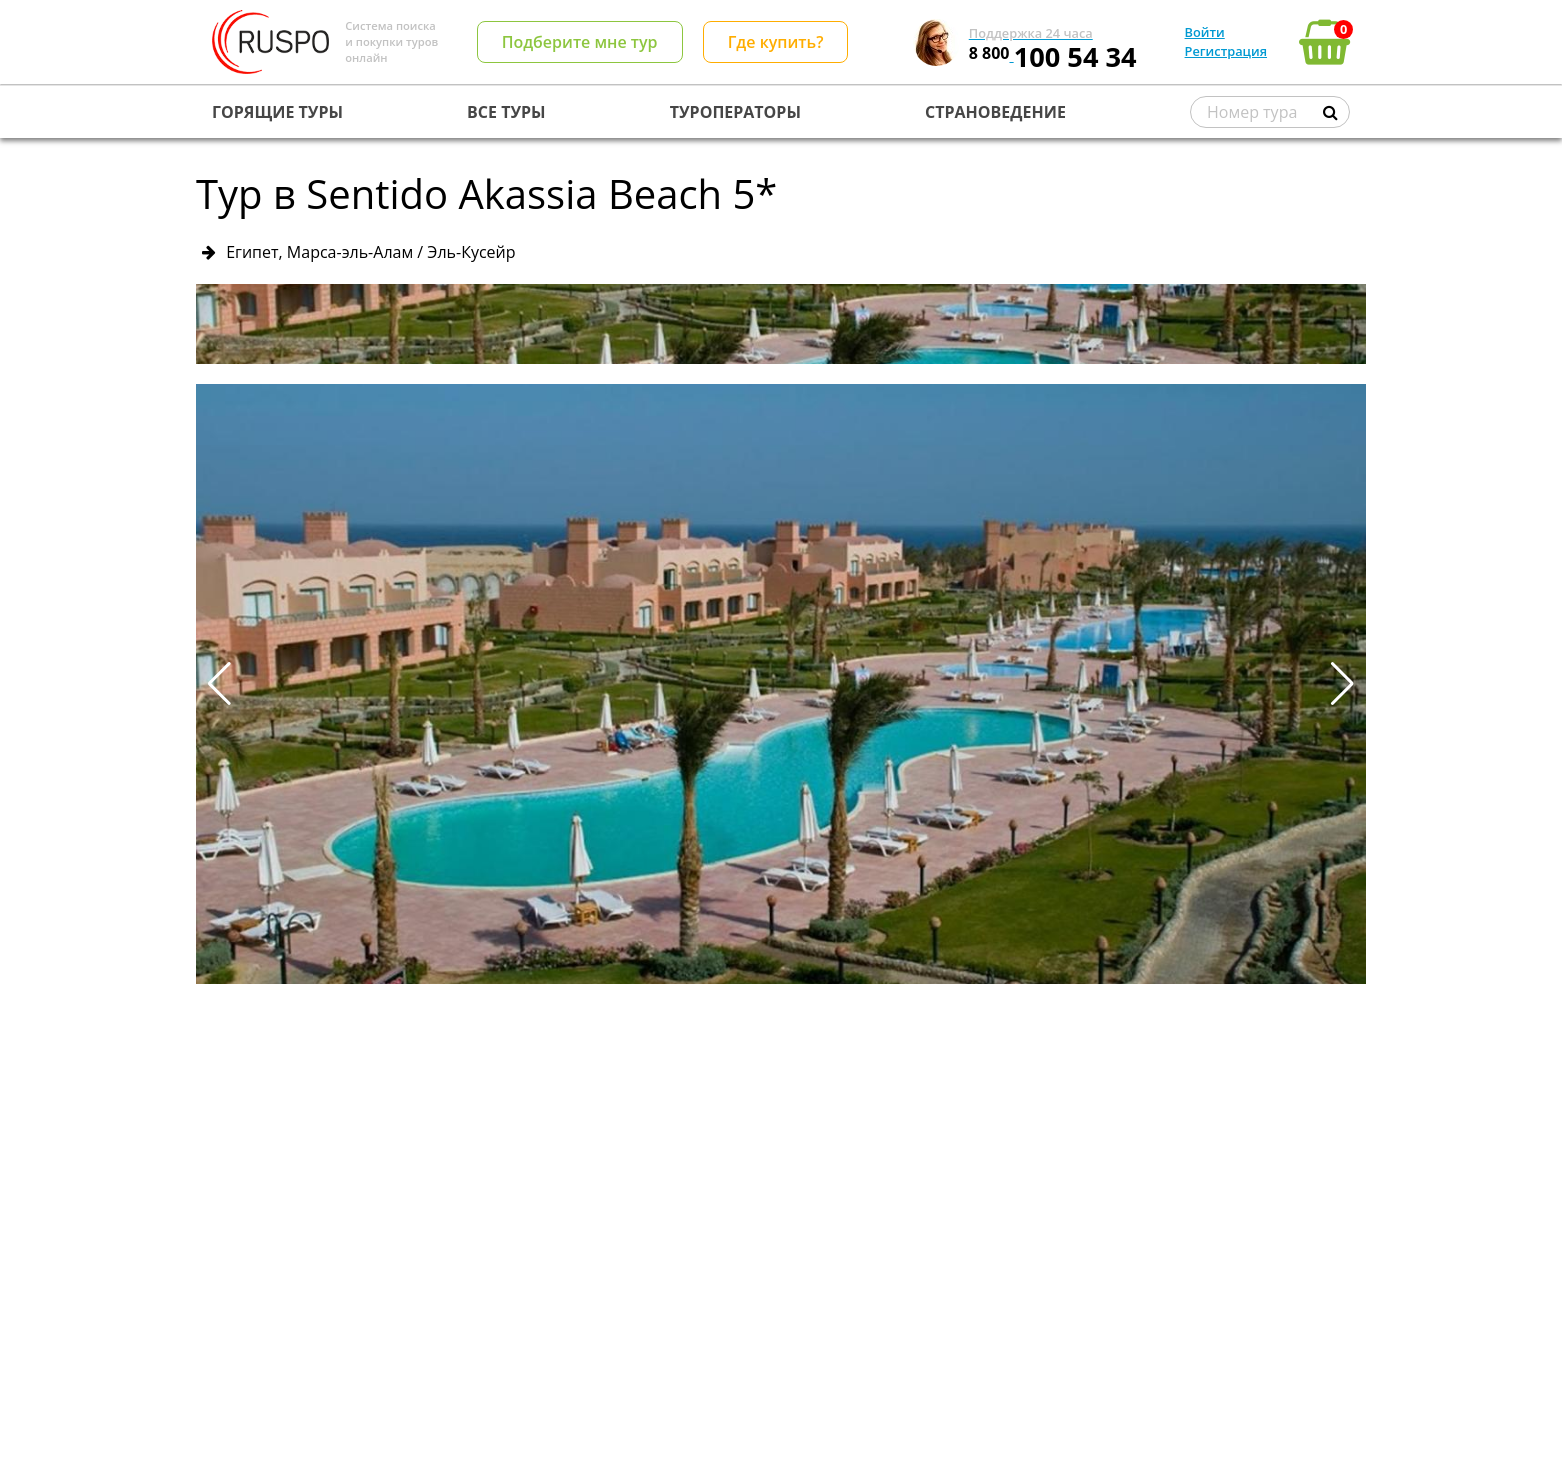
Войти (1205, 32)
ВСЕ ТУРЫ (506, 112)
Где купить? (776, 42)
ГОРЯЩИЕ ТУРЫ (277, 112)
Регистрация (1226, 51)
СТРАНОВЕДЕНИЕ (995, 112)
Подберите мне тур (580, 42)
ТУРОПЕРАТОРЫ (735, 112)
